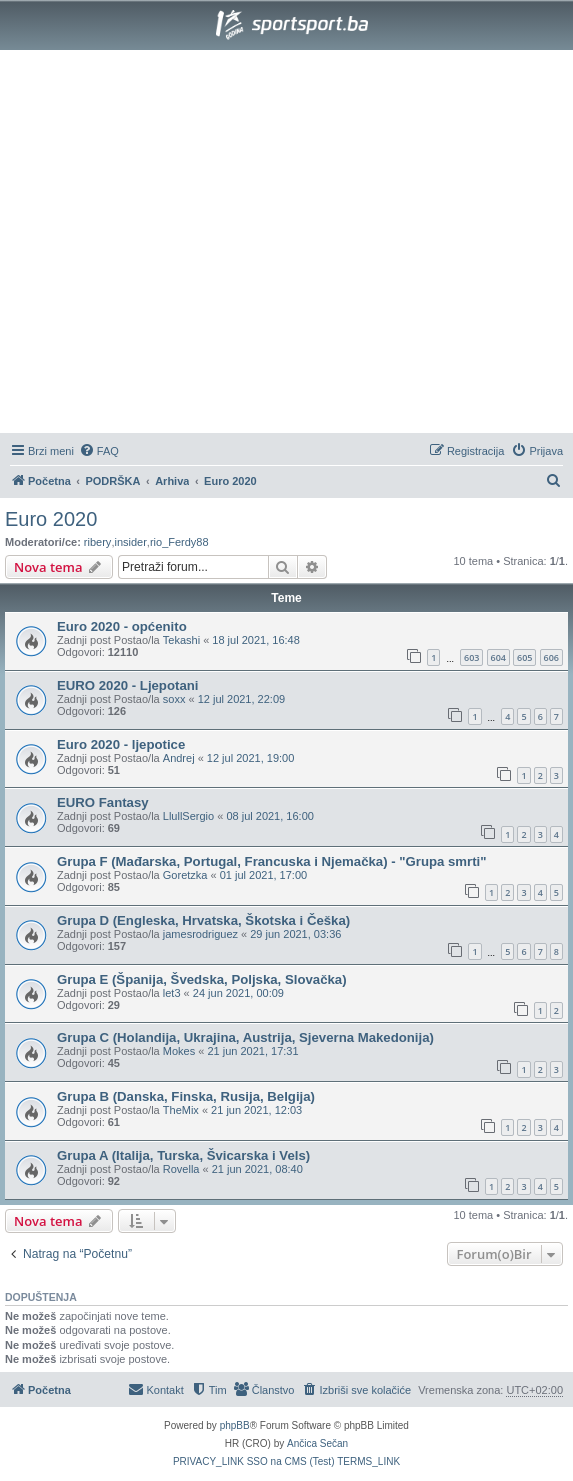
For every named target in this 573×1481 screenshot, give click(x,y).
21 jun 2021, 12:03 (256, 1110)
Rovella (181, 1169)
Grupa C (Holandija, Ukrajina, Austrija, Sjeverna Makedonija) (245, 1037)
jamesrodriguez (200, 934)
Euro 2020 (51, 519)
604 (498, 657)
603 (471, 657)
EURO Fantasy (103, 802)
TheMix (181, 1110)
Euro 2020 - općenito (122, 626)
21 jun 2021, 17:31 (252, 1051)
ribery (98, 542)
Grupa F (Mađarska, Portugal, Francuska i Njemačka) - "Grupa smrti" (272, 861)
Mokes (179, 1051)
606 (551, 657)
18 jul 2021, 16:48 (255, 640)
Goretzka (185, 875)
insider (130, 542)
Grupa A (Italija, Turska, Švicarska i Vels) (183, 1155)
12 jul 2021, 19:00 (250, 758)
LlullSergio (188, 816)
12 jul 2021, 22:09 (241, 699)
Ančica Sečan (317, 1443)
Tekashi (181, 640)
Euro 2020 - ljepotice (121, 744)
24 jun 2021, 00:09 (238, 993)
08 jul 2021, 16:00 (269, 816)
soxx (174, 699)
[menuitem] (99, 451)
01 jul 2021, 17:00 (263, 875)
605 (524, 657)
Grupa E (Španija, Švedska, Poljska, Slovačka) (202, 979)
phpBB (235, 1425)
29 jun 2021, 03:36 (295, 934)
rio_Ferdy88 (179, 542)
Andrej (179, 758)
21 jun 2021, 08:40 (257, 1169)
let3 (172, 993)
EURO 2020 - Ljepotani (127, 685)
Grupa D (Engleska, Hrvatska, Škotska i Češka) (203, 920)
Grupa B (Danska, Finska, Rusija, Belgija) (186, 1096)
